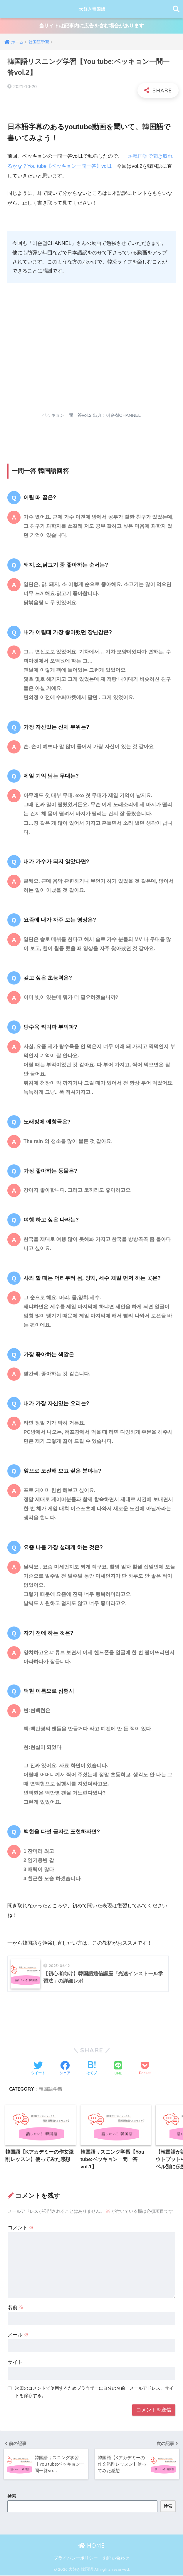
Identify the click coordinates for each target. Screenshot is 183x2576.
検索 (11, 2496)
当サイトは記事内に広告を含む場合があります (91, 26)
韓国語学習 (50, 2089)
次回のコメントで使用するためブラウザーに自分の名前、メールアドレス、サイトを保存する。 (94, 2393)
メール (18, 2335)
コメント (21, 2228)
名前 (16, 2308)
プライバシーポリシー (76, 2558)
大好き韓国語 (92, 9)
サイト (15, 2363)
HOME (91, 2546)
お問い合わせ (116, 2558)
